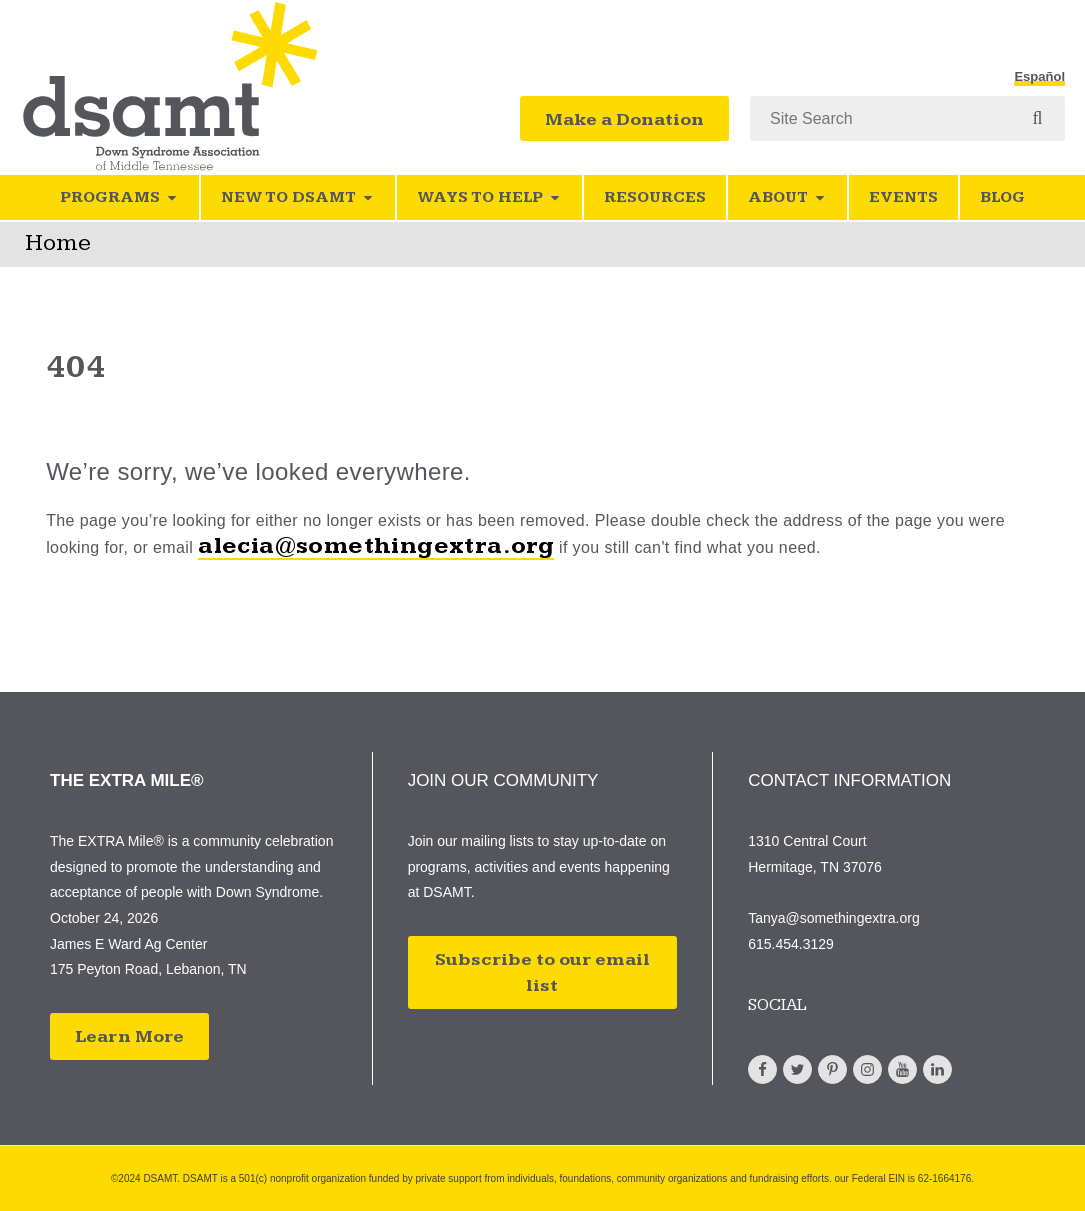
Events (903, 197)
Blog (1002, 197)
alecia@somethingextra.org (376, 546)
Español (1039, 77)
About (787, 197)
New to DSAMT (298, 197)
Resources (655, 197)
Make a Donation (624, 119)
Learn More (129, 1036)
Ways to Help (489, 197)
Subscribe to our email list (542, 972)
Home (58, 243)
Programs (119, 197)
